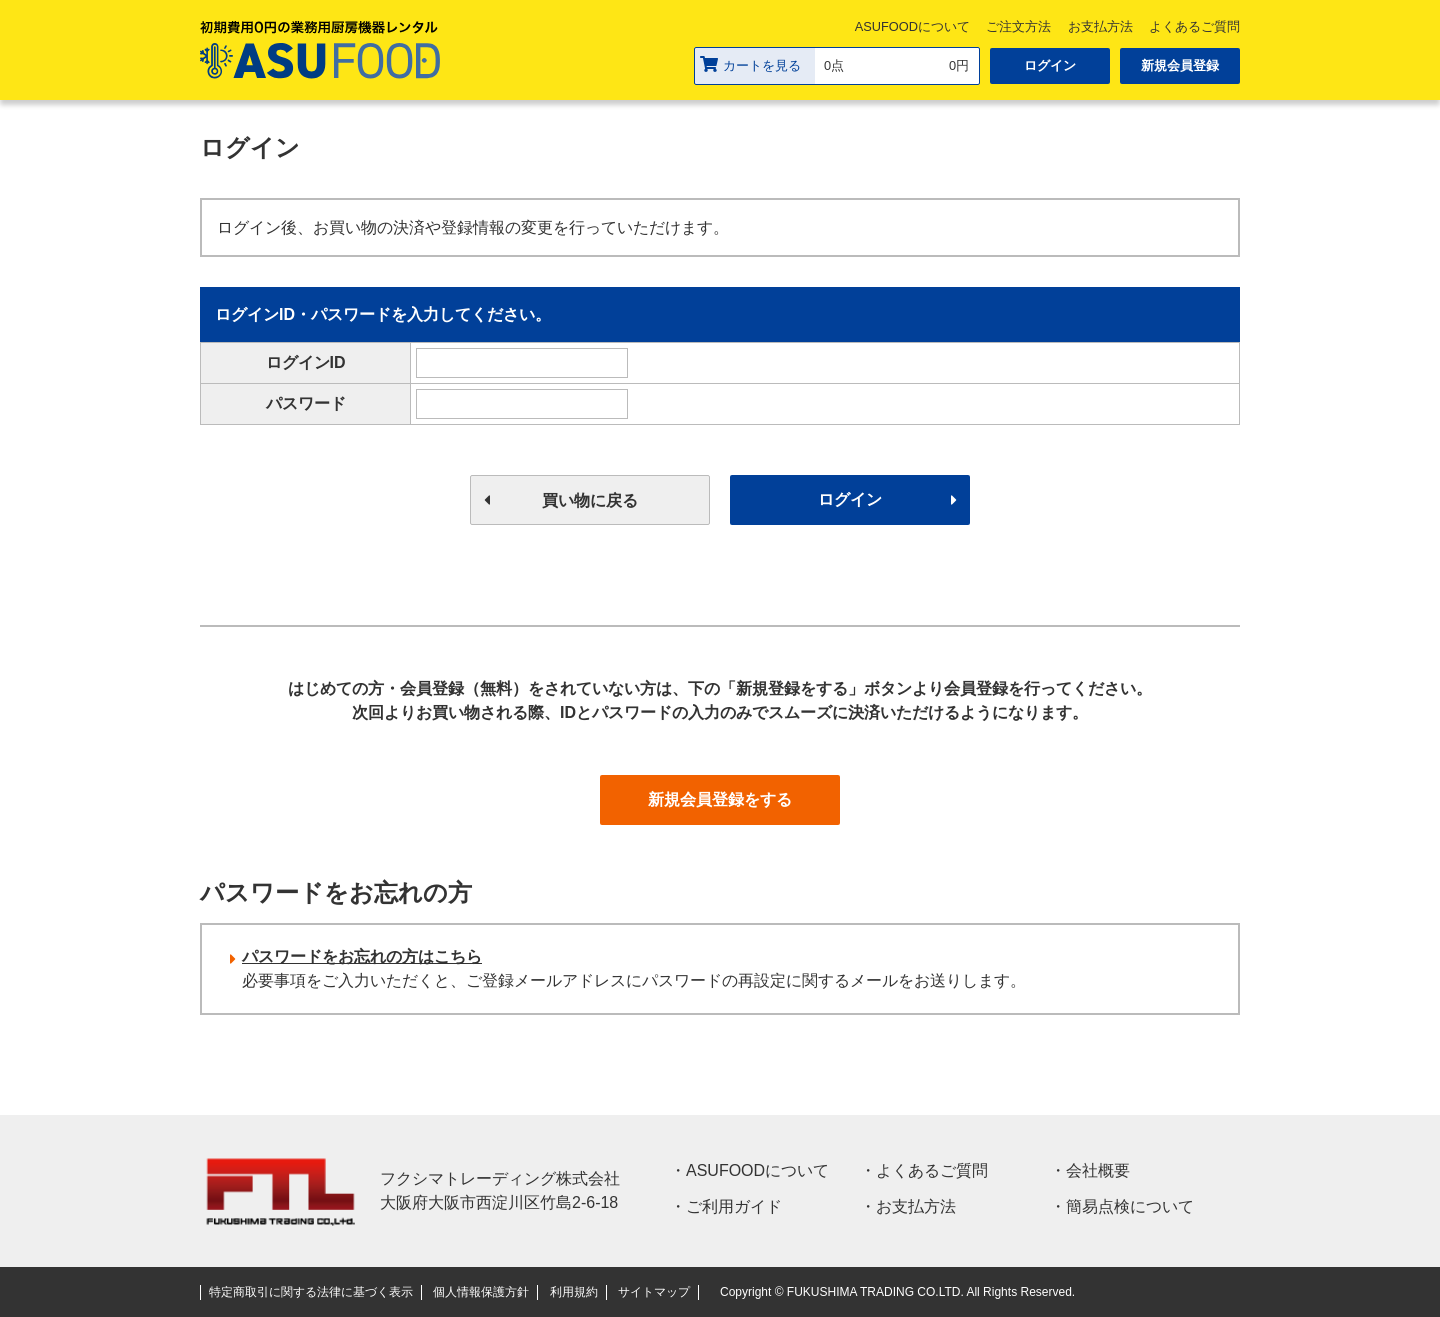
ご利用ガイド (734, 1206)
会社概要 (1098, 1170)
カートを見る (750, 64)
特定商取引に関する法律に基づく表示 (311, 1292)
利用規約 (574, 1292)
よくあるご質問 (1194, 26)
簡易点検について (1130, 1206)
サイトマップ (654, 1292)
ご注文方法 (1018, 26)
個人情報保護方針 (481, 1292)
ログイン (1050, 65)
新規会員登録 (1180, 65)
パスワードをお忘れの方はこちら (362, 956)
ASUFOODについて (912, 26)
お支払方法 (1100, 26)
